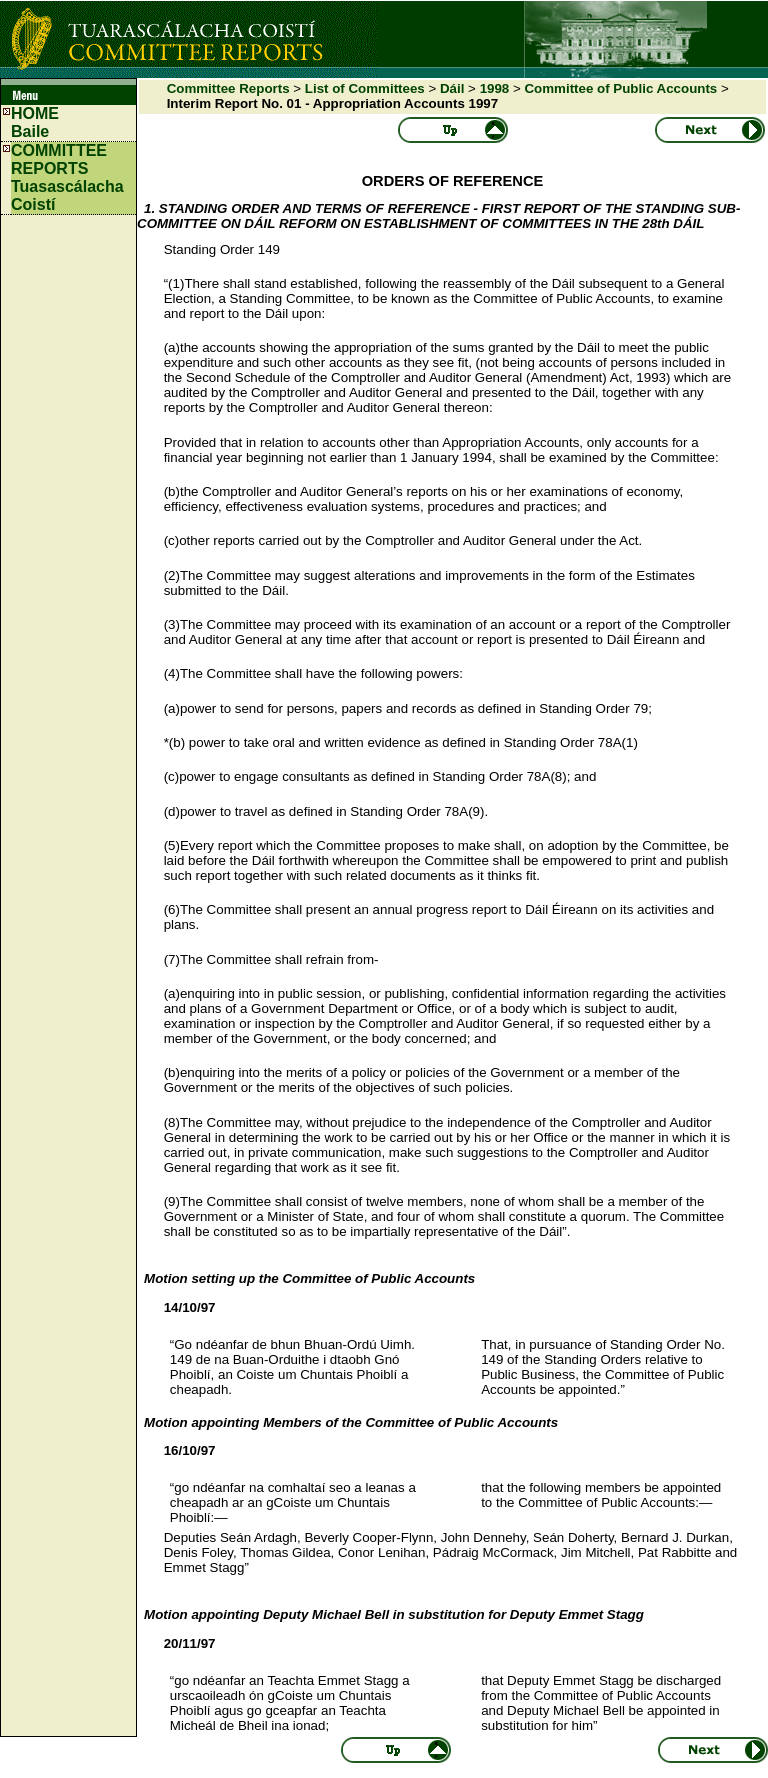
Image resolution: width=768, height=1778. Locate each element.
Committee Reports (228, 88)
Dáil (452, 88)
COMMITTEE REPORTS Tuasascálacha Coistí (67, 177)
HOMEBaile (35, 122)
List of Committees (365, 88)
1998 (495, 88)
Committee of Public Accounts (620, 88)
